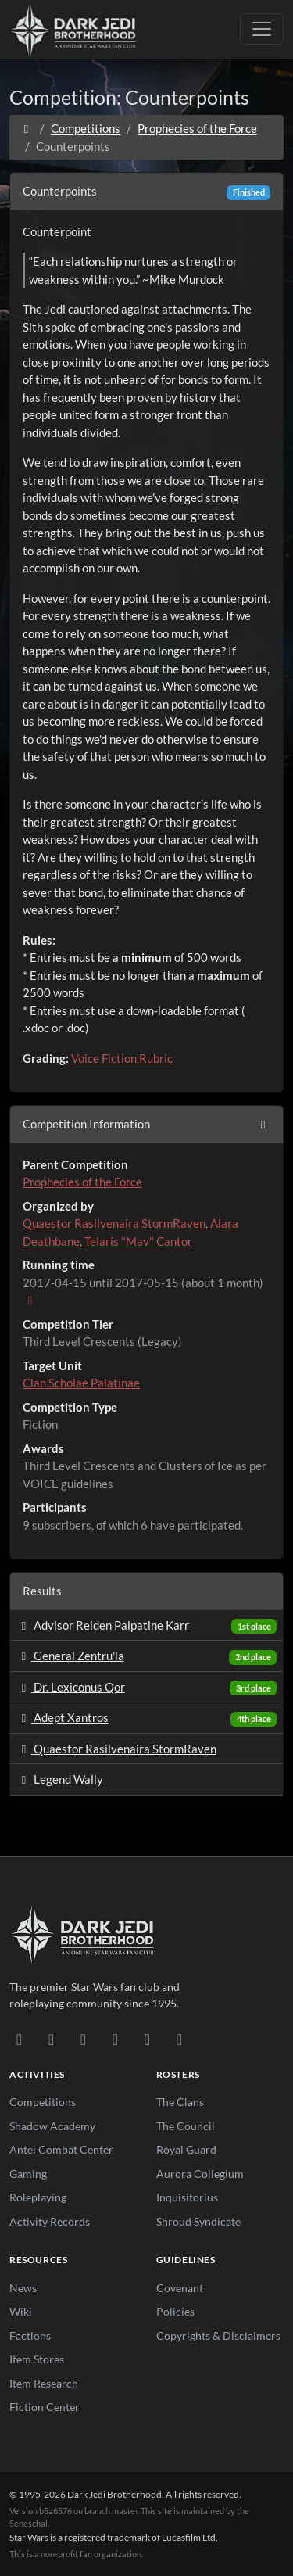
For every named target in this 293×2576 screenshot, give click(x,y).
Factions (30, 2335)
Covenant (179, 2287)
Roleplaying (37, 2197)
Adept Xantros (62, 1717)
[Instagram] (115, 2038)
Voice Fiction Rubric (122, 1058)
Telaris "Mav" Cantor (138, 1241)
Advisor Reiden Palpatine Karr (102, 1625)
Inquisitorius (187, 2197)
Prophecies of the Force (197, 128)
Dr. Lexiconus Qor (70, 1687)
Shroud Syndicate (198, 2221)
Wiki (20, 2311)
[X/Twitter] (147, 2038)
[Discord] (19, 2038)
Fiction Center (44, 2406)
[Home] (26, 128)
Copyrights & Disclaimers (218, 2335)
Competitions (85, 128)
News (23, 2287)
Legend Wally (59, 1779)
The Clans (180, 2101)
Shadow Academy (52, 2126)
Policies (175, 2311)
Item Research (43, 2383)
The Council (185, 2126)
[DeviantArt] (51, 2038)
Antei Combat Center (61, 2149)
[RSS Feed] (179, 2038)
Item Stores (36, 2359)
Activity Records (49, 2221)
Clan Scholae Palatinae (81, 1383)
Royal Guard (186, 2149)
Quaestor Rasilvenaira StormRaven (114, 1223)
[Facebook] (83, 2038)
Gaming (28, 2173)
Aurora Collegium (200, 2173)
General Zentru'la (70, 1656)
